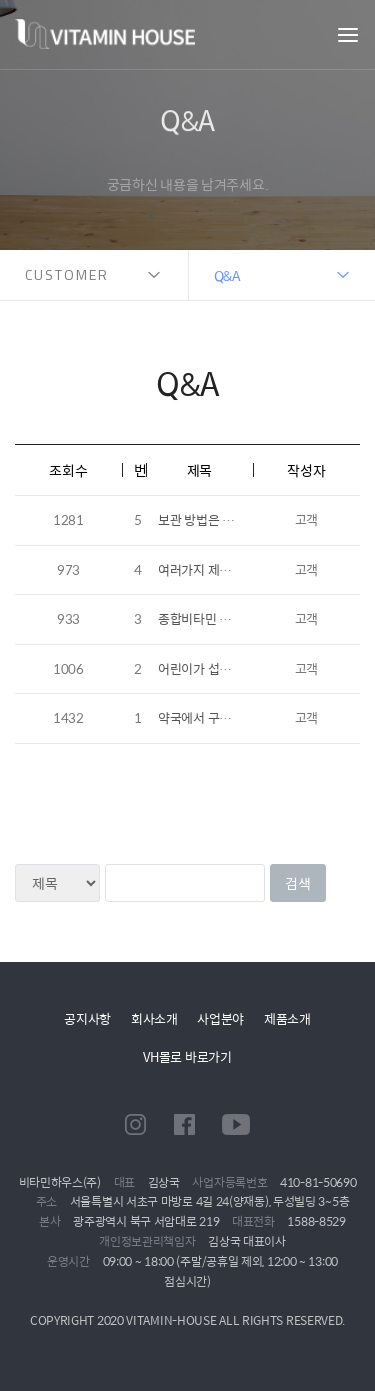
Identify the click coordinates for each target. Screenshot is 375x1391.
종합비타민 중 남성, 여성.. (225, 618)
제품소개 (287, 1018)
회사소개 (154, 1018)
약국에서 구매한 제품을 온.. (230, 717)
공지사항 (87, 1018)
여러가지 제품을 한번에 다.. (230, 569)
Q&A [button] (227, 275)
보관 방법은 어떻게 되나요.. (230, 519)
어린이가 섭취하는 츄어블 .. (230, 668)
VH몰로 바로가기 (187, 1056)
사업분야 (220, 1018)
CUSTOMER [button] (67, 274)
